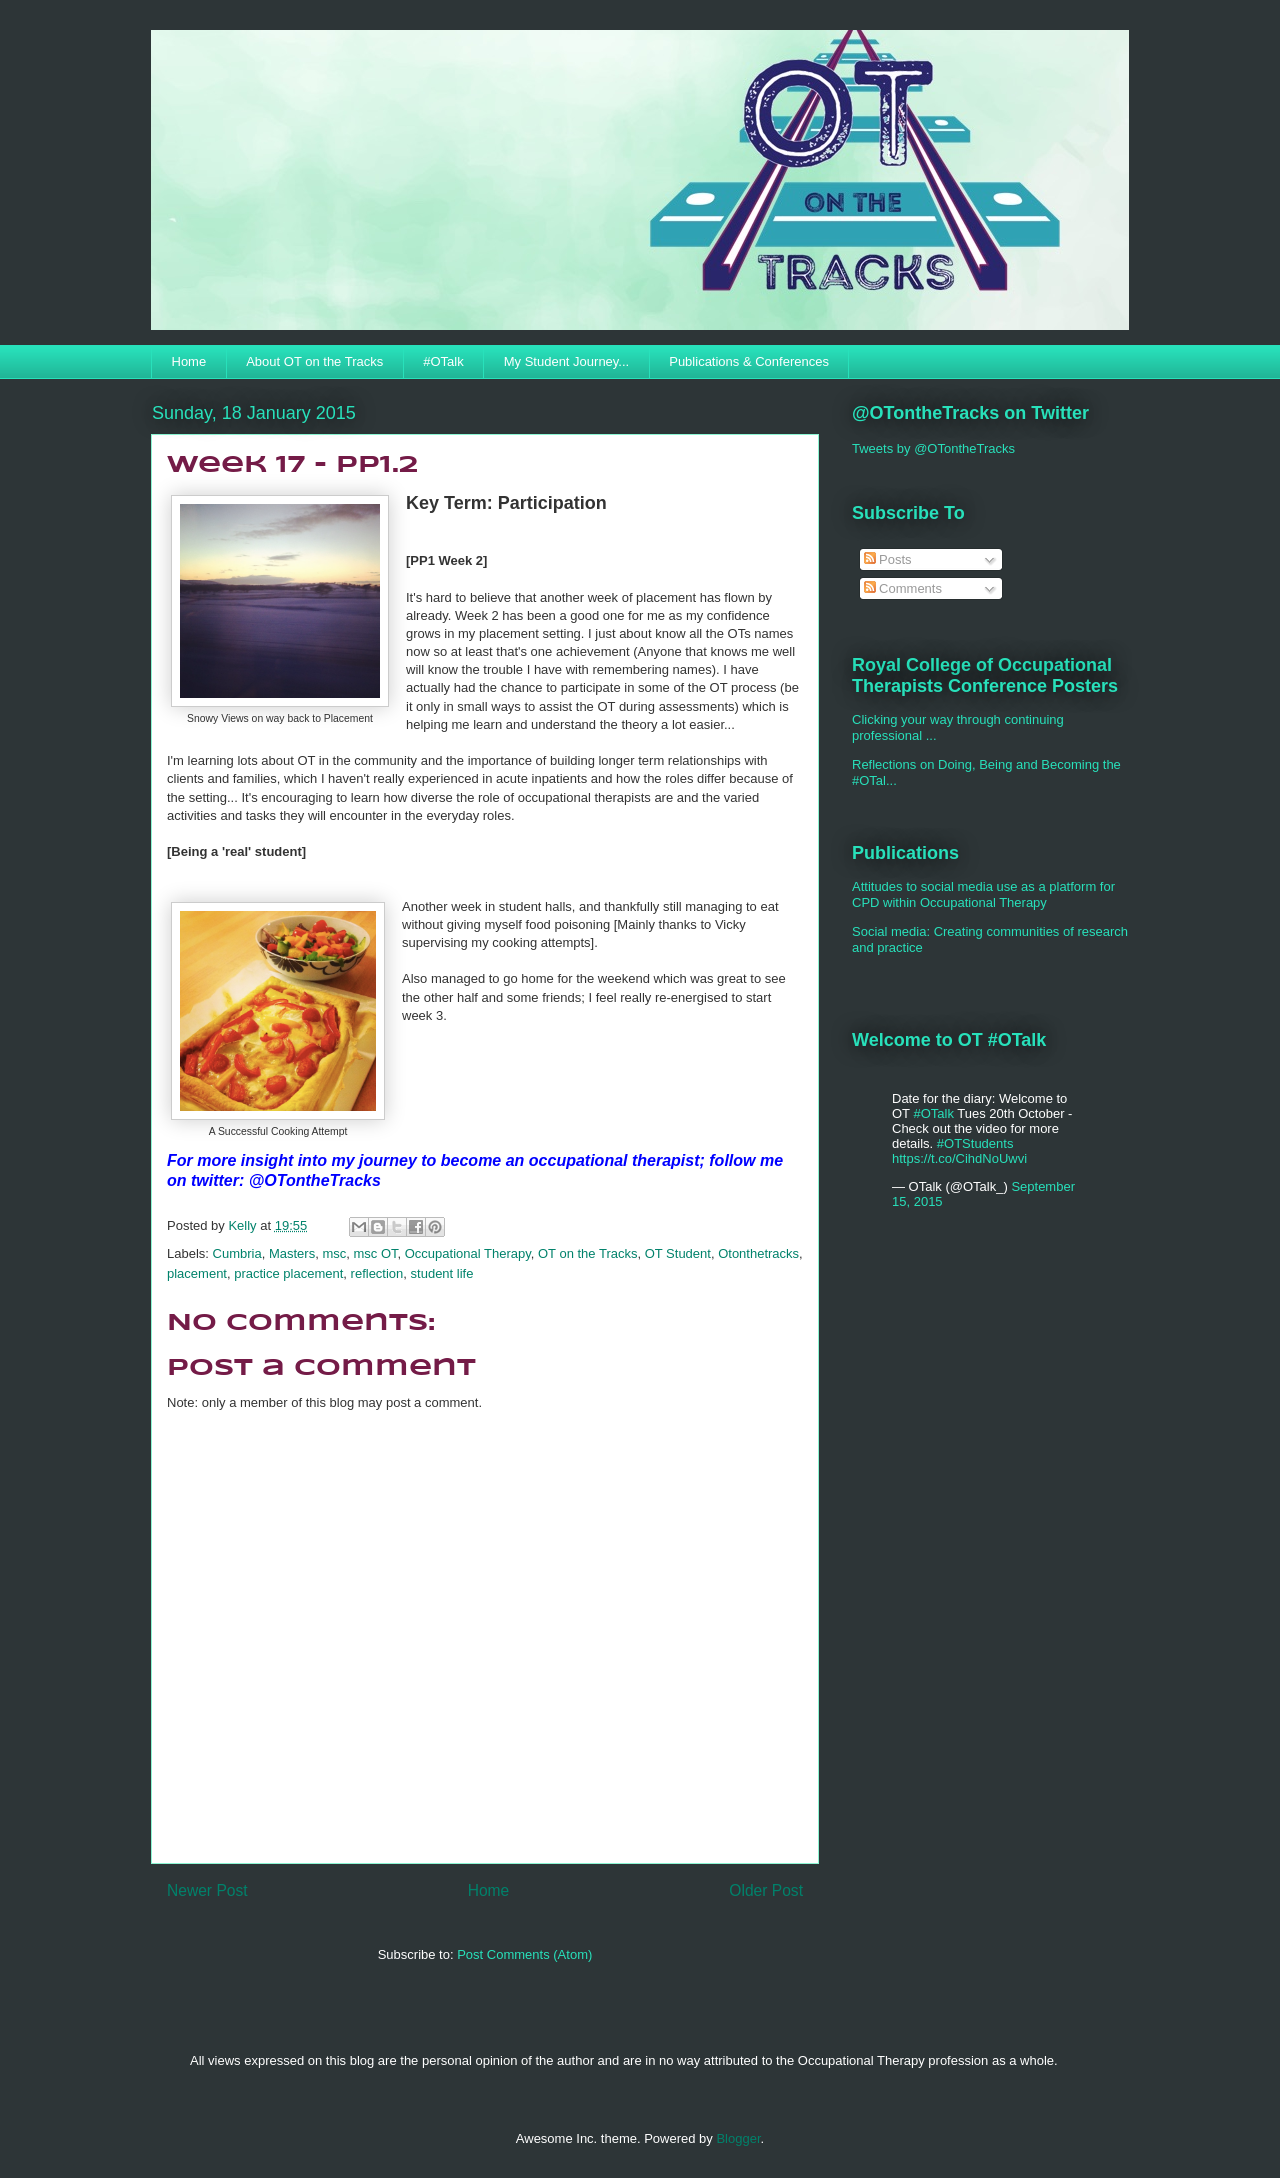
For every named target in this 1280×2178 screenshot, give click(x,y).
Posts (888, 559)
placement (197, 1273)
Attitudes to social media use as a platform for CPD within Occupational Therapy (983, 894)
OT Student (678, 1253)
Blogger (738, 2138)
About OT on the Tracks (314, 361)
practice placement (288, 1273)
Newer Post (207, 1890)
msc (334, 1253)
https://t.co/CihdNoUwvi (959, 1158)
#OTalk (443, 361)
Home (189, 361)
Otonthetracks (758, 1253)
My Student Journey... (567, 361)
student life (442, 1273)
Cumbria (237, 1253)
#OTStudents (975, 1143)
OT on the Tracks (587, 1253)
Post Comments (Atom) (524, 1954)
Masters (292, 1253)
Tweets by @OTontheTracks (933, 448)
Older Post (766, 1890)
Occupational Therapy (468, 1253)
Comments (903, 588)
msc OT (375, 1253)
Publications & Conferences (749, 361)
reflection (377, 1273)
